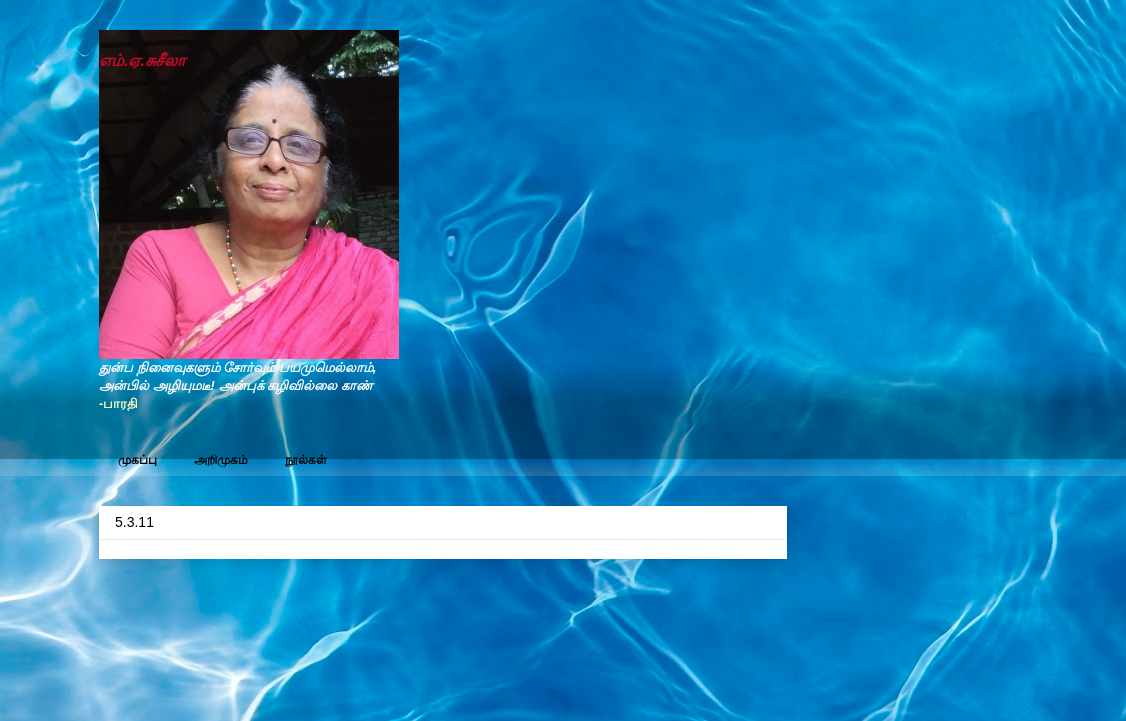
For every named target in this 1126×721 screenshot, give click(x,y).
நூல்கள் (306, 460)
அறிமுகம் (221, 460)
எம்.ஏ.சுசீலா (142, 60)
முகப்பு (137, 460)
